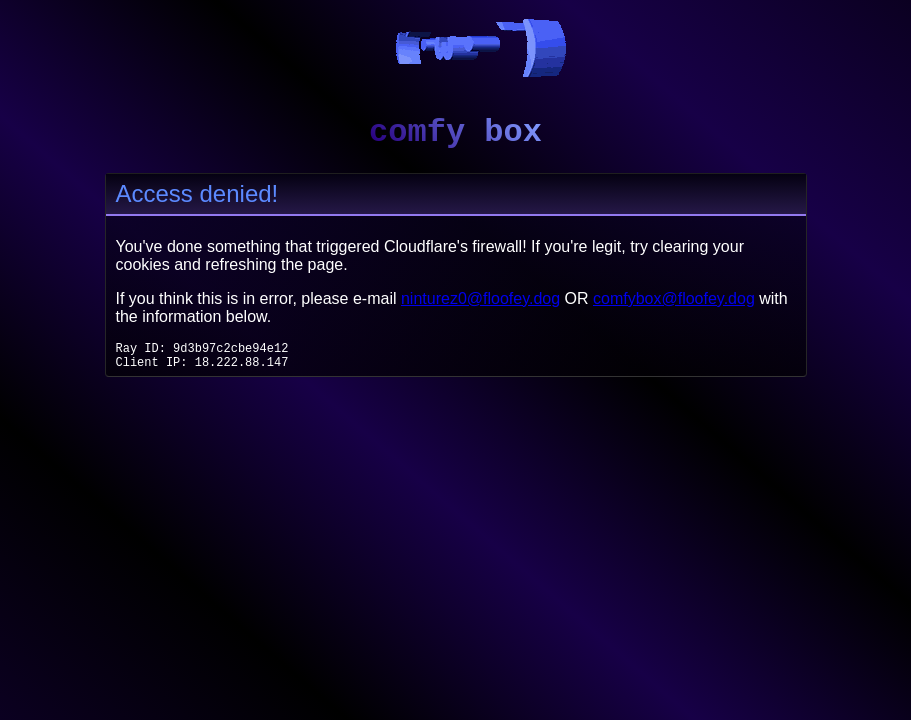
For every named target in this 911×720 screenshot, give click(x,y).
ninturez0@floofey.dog (480, 298)
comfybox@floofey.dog (674, 298)
